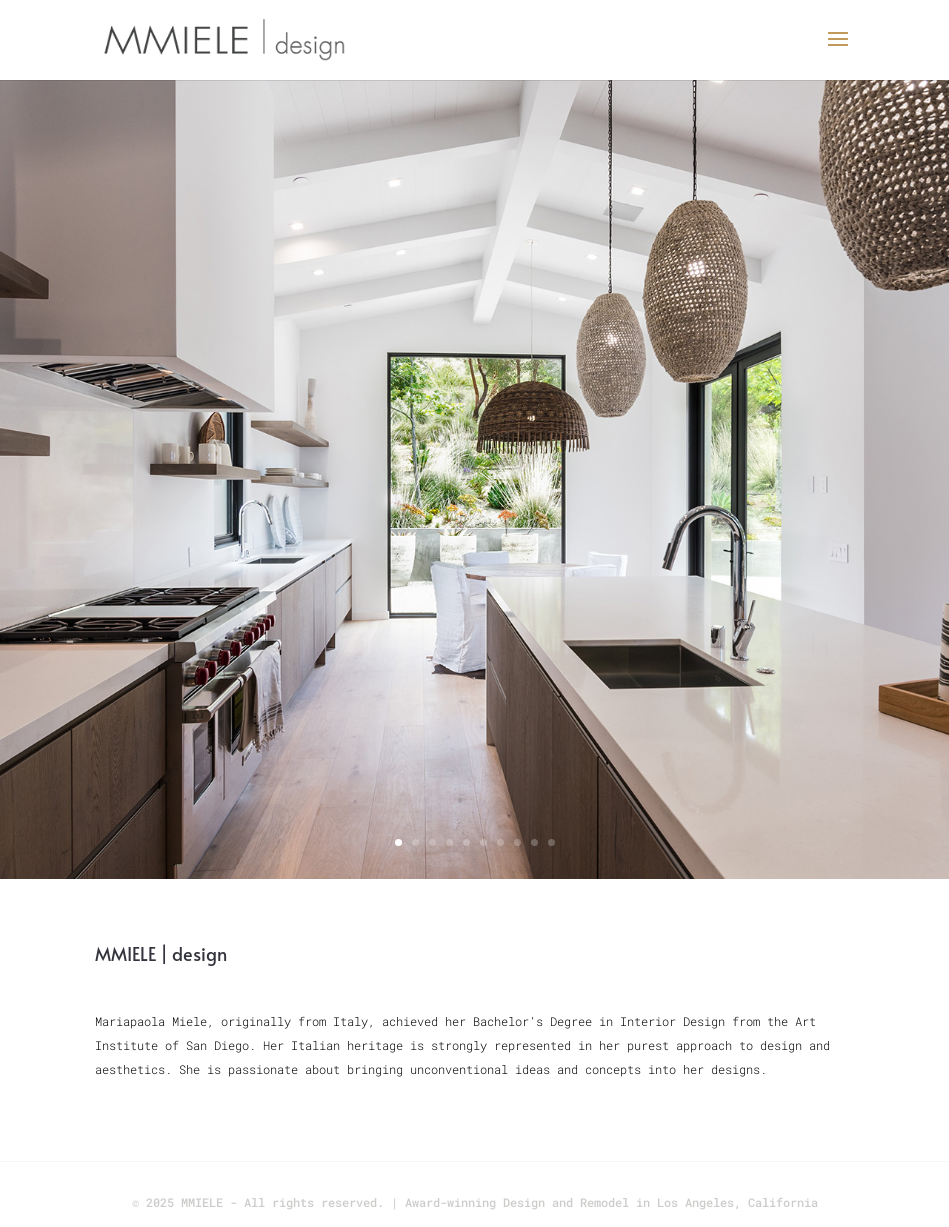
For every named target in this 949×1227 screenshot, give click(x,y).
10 (551, 842)
